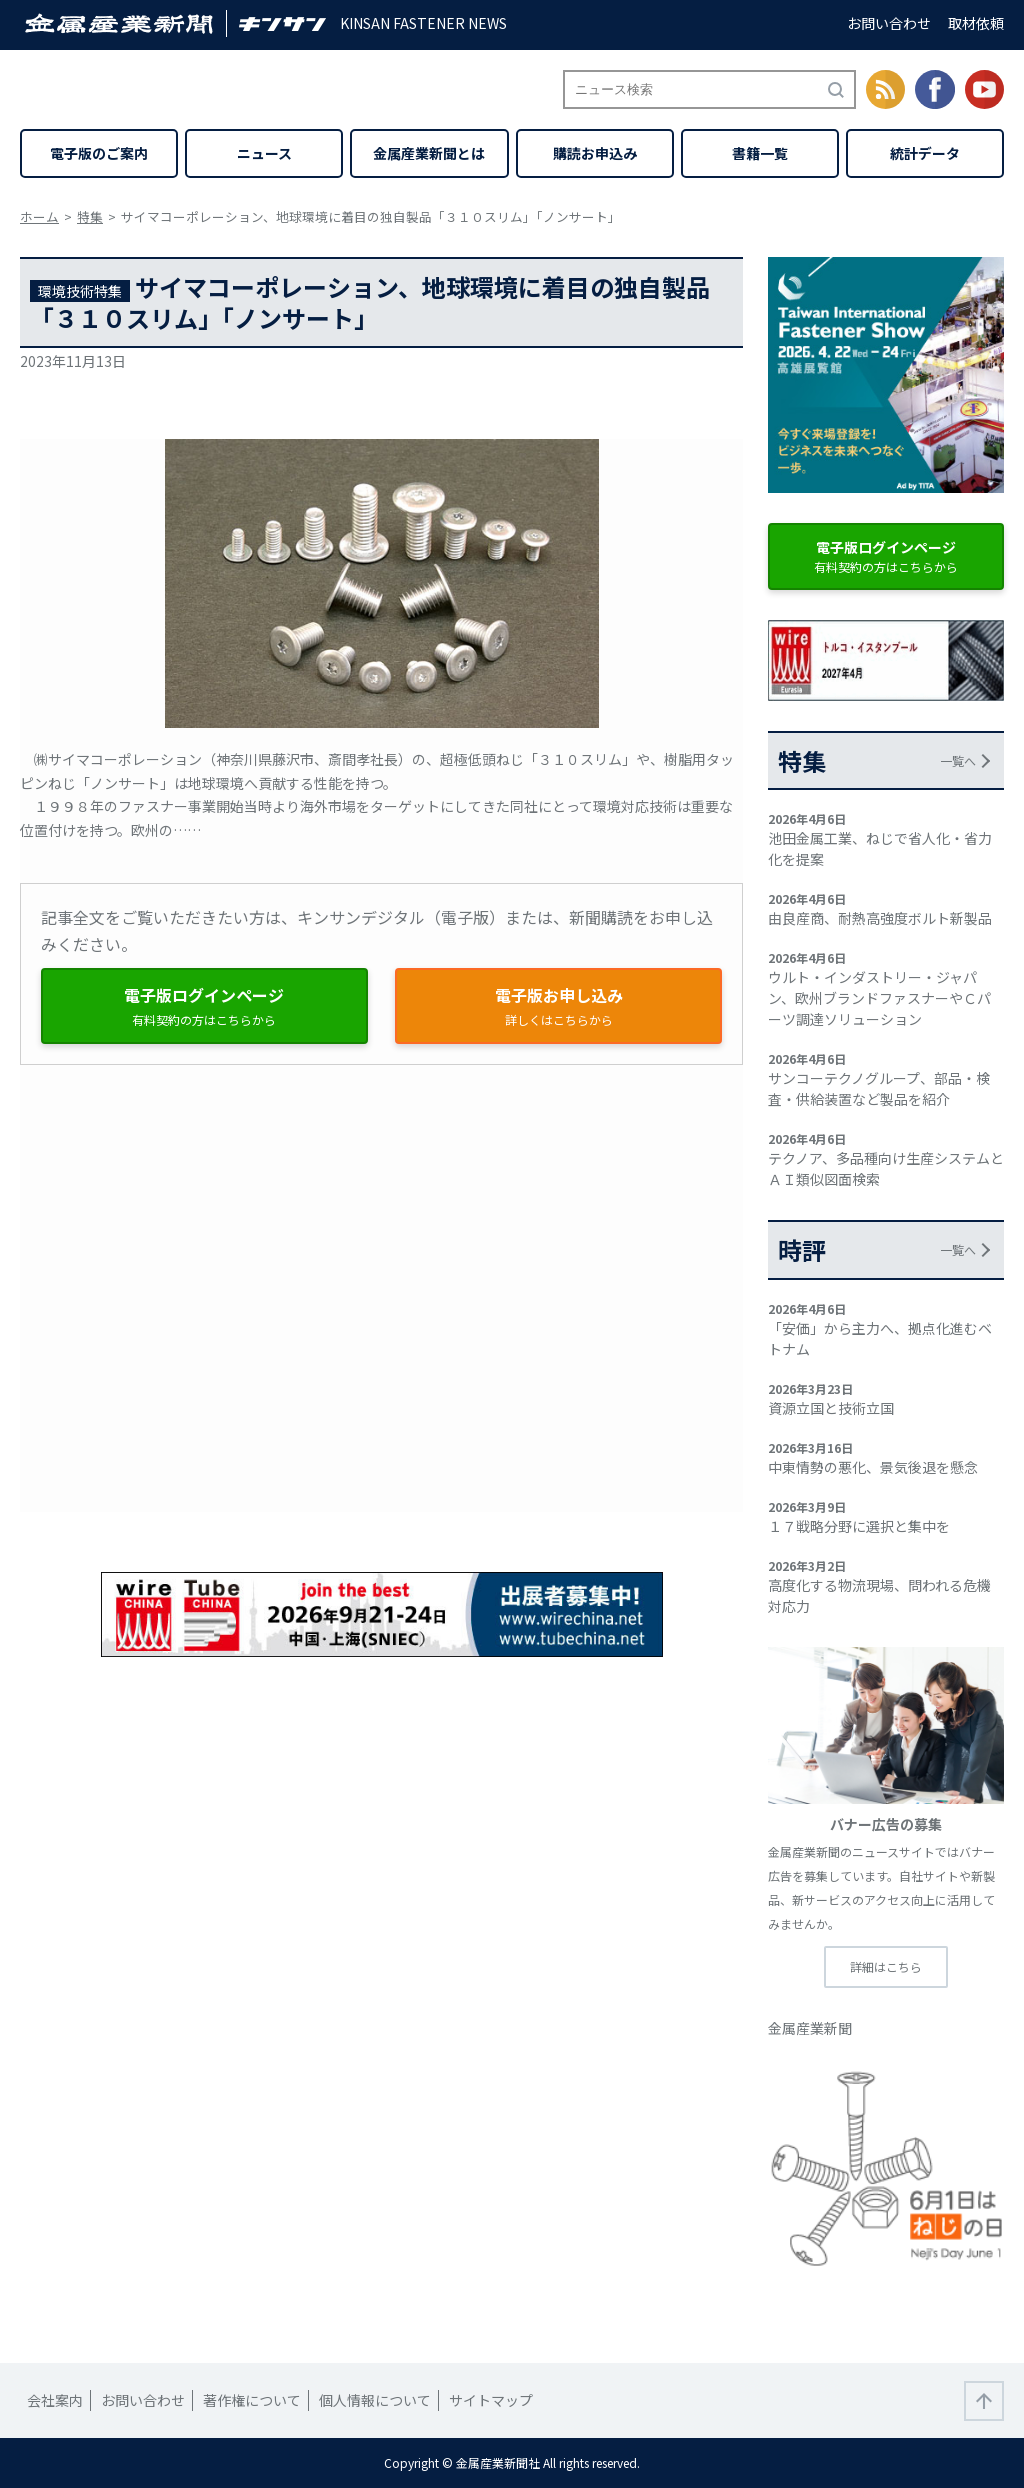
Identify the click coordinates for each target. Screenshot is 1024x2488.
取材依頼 (976, 23)
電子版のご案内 (99, 153)
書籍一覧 (760, 153)
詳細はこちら (886, 1966)
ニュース (264, 153)
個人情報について (375, 2400)
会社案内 (55, 2400)
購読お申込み (595, 153)
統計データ (925, 153)
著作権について (252, 2400)
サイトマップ (491, 2400)
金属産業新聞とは (429, 153)
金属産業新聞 (810, 2028)
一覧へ (958, 760)
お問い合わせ (889, 23)
